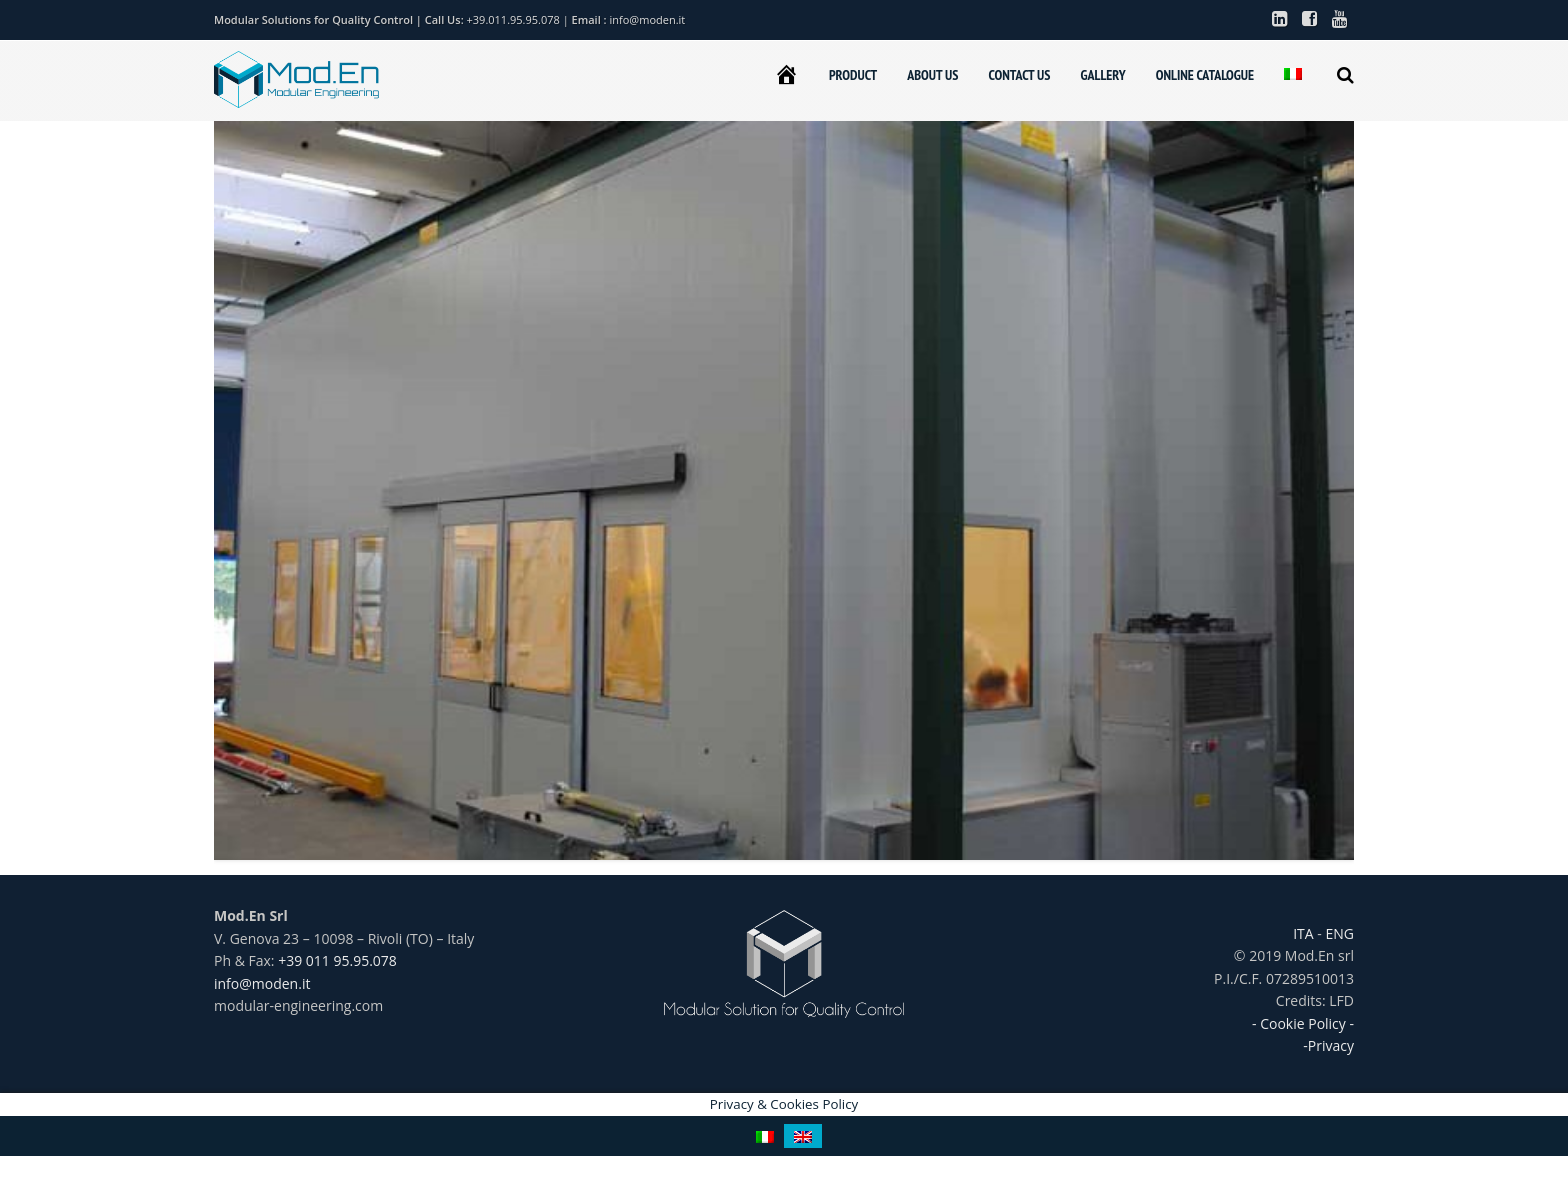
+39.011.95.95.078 (515, 19)
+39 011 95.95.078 (337, 960)
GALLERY (1102, 75)
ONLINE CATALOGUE (1205, 75)
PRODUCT (853, 75)
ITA (1305, 933)
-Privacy (1328, 1045)
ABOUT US (932, 75)
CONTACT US (1019, 75)
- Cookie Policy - (1303, 1023)
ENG (1338, 933)
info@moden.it (648, 19)
